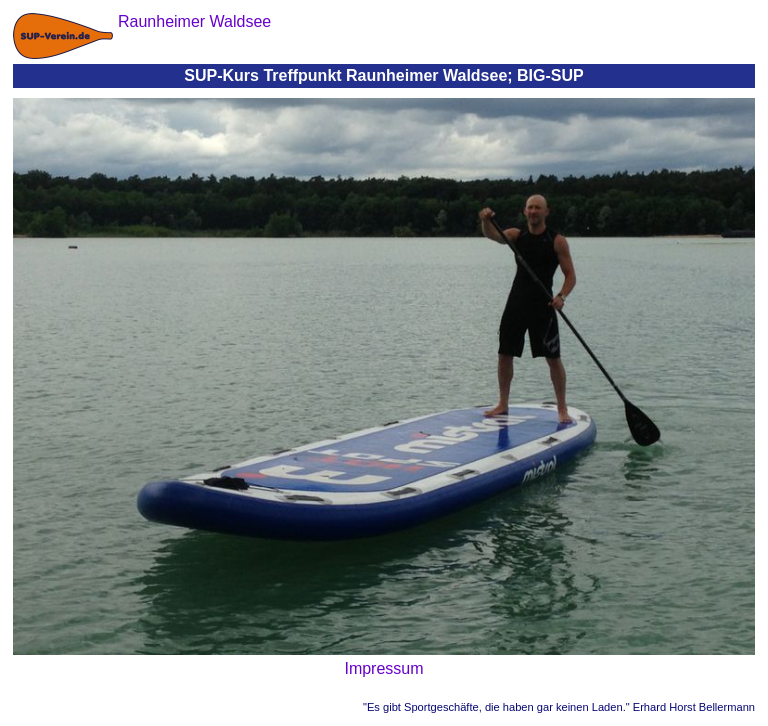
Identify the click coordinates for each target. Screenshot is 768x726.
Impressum (383, 668)
